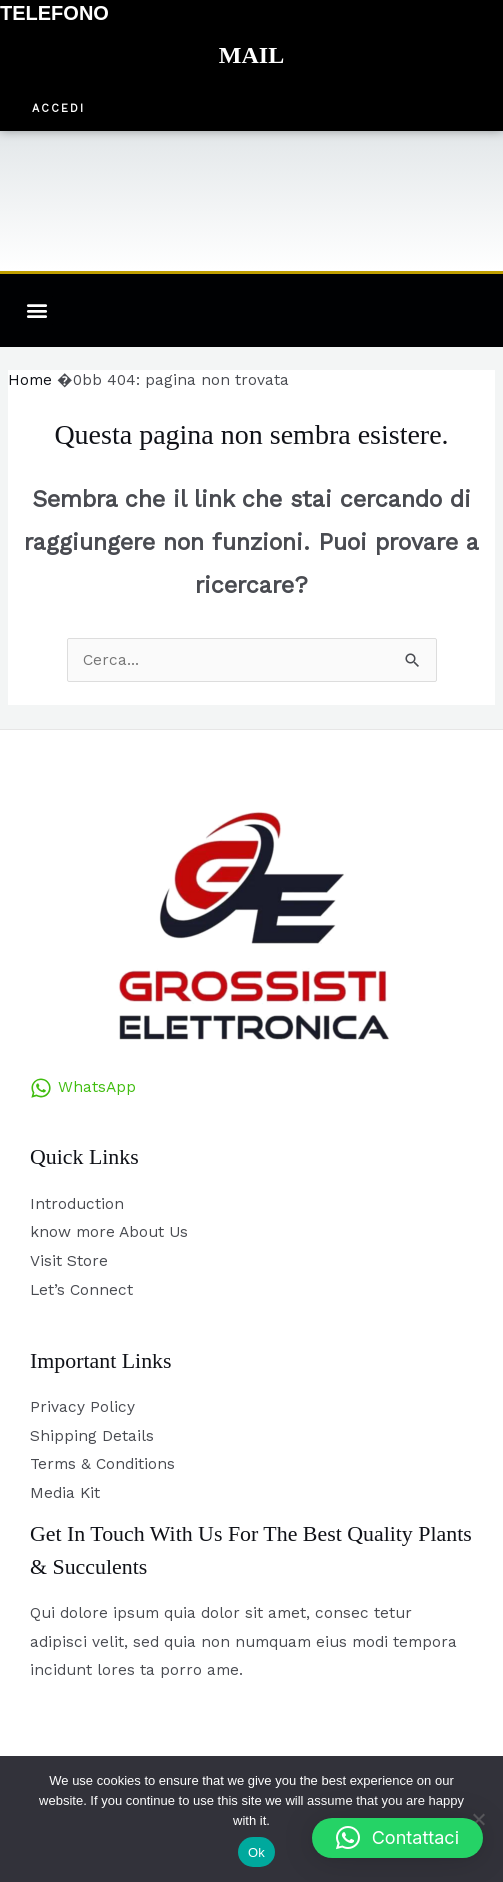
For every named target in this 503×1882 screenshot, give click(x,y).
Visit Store (69, 1261)
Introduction (77, 1204)
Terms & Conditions (102, 1464)
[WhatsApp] (83, 1088)
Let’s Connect (81, 1290)
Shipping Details (92, 1436)
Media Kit (65, 1493)
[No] (478, 1819)
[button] (58, 109)
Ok (256, 1852)
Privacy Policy (82, 1407)
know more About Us (109, 1232)
